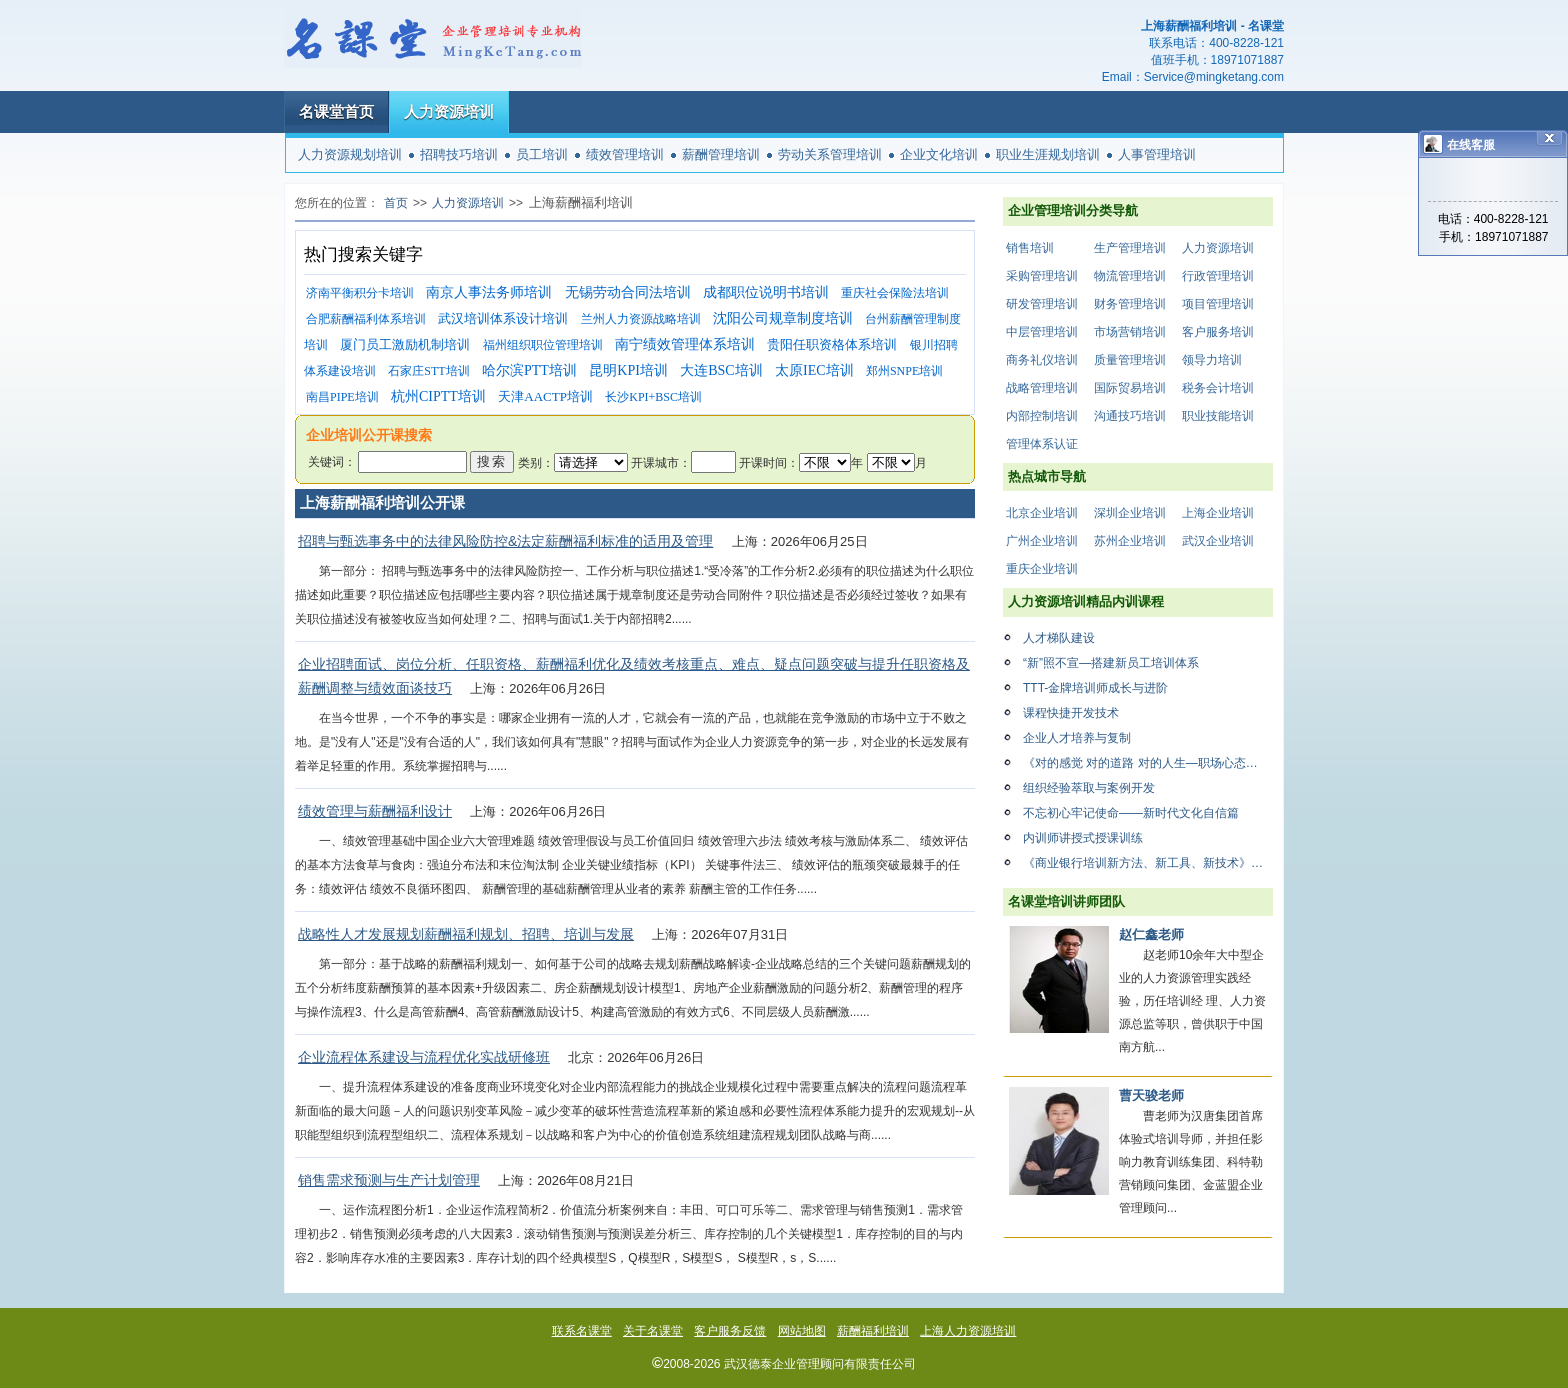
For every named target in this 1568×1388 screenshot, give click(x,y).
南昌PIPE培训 (342, 397)
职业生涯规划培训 (1048, 154)
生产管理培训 (1130, 248)
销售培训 (1030, 248)
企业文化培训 (939, 154)
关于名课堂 (653, 1331)
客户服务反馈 (730, 1331)
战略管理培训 (1042, 388)
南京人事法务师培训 (489, 292)
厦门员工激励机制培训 (405, 344)
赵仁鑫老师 (1151, 934)
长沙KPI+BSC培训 (653, 397)
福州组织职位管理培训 (543, 345)
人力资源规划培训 (350, 154)
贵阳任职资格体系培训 (832, 344)
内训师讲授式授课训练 (1083, 838)
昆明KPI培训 (628, 370)
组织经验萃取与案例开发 (1089, 788)
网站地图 (802, 1331)
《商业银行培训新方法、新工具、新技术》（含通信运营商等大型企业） (1148, 863)
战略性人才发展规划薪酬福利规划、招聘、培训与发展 (466, 934)
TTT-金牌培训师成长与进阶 (1095, 688)
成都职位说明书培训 (766, 292)
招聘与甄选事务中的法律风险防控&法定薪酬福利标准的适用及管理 (505, 541)
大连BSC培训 (721, 370)
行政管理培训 (1218, 276)
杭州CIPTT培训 (438, 396)
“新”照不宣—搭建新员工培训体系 (1111, 663)
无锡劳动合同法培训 (628, 292)
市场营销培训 (1130, 332)
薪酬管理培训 (721, 154)
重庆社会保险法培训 (895, 293)
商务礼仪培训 (1042, 360)
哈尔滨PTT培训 (529, 370)
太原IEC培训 (814, 370)
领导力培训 (1212, 360)
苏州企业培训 (1130, 541)
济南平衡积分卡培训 (360, 293)
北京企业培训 (1042, 513)
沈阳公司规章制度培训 (783, 318)
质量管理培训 (1130, 360)
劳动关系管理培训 (830, 154)
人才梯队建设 (1059, 638)
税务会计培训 (1218, 388)
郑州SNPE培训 (904, 371)
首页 (396, 203)
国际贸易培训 (1130, 388)
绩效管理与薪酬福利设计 (375, 811)
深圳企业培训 (1130, 513)
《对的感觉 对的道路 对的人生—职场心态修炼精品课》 (1148, 763)
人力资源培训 (449, 111)
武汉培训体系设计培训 (503, 318)
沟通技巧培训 (1130, 416)
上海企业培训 (1218, 513)
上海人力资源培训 (968, 1331)
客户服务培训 (1218, 332)
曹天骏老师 (1151, 1095)
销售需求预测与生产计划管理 (389, 1180)
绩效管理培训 (625, 154)
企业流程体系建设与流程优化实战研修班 (424, 1057)
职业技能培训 (1218, 416)
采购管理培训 (1042, 276)
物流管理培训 (1130, 276)
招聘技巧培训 (459, 154)
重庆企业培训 (1042, 569)
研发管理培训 (1042, 304)
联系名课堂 (582, 1331)
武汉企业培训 (1218, 541)
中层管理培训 (1042, 332)
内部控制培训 (1042, 416)
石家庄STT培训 (428, 371)
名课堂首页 (336, 111)
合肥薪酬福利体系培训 (366, 319)
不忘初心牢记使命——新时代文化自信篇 (1131, 813)
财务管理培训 (1130, 304)
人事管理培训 (1157, 154)
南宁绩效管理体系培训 (685, 344)
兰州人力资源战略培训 (641, 319)
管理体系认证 (1042, 444)
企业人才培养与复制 (1077, 738)
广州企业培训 (1042, 541)
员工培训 (542, 154)
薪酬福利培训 (873, 1331)
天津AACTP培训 (545, 396)
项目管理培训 (1218, 304)
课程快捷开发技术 (1071, 713)
